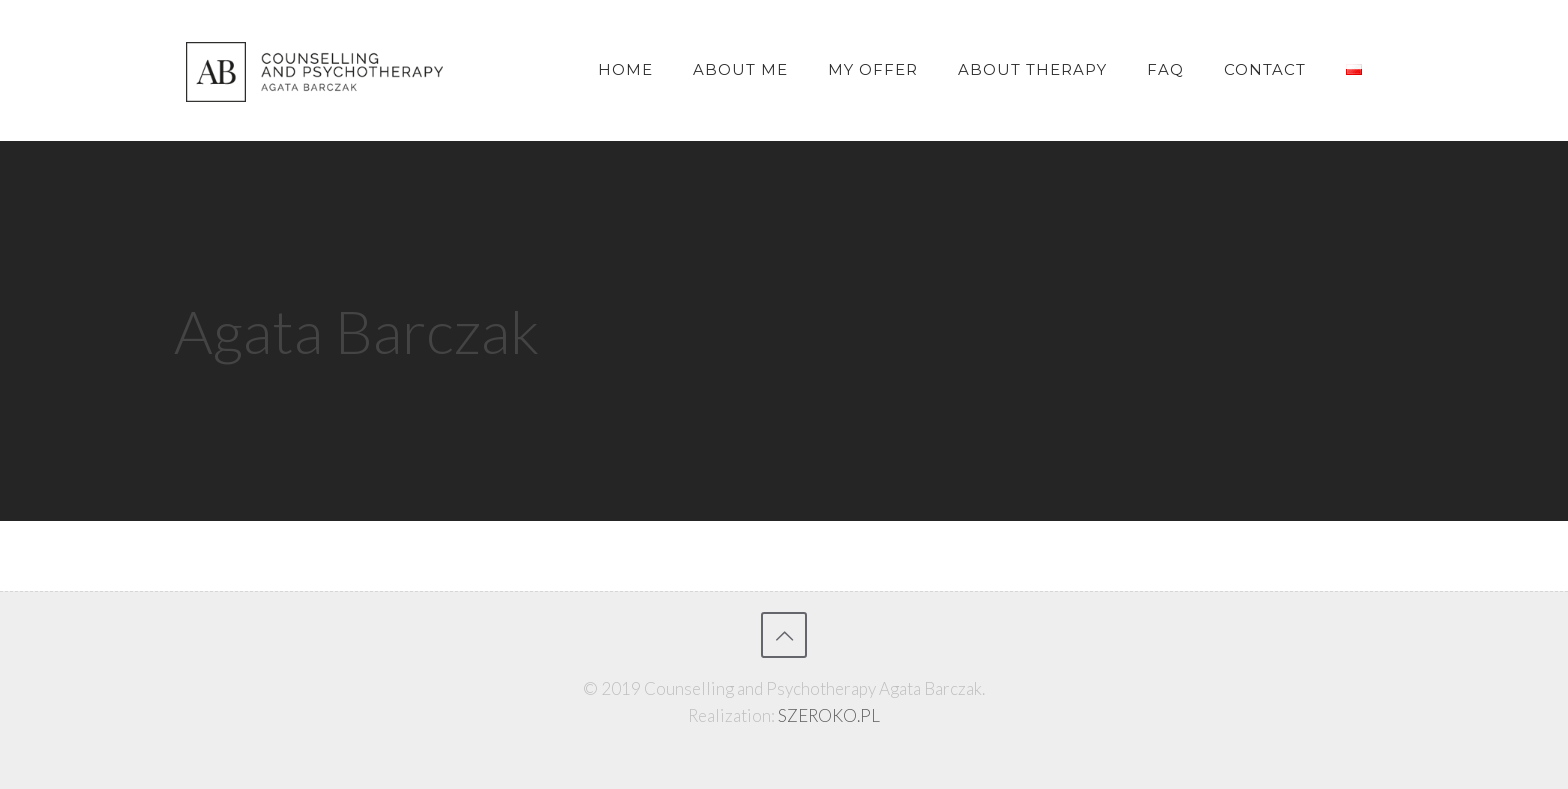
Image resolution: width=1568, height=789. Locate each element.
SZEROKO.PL (829, 715)
